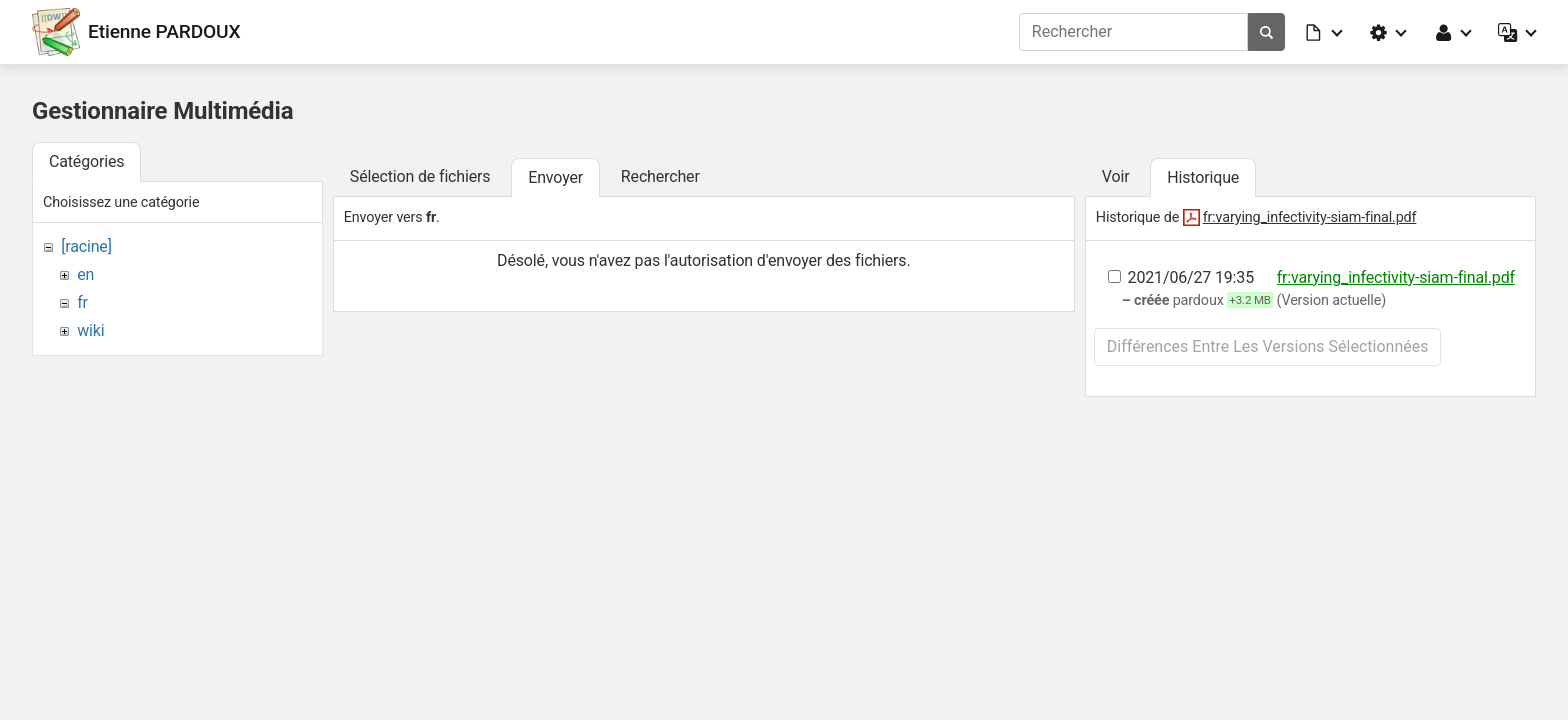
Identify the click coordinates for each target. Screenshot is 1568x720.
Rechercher (660, 176)
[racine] (86, 246)
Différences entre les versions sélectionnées (1268, 346)
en (85, 274)
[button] (1325, 32)
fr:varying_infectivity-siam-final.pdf (1310, 217)
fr (82, 302)
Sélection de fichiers (420, 176)
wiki (90, 330)
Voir (1116, 176)
